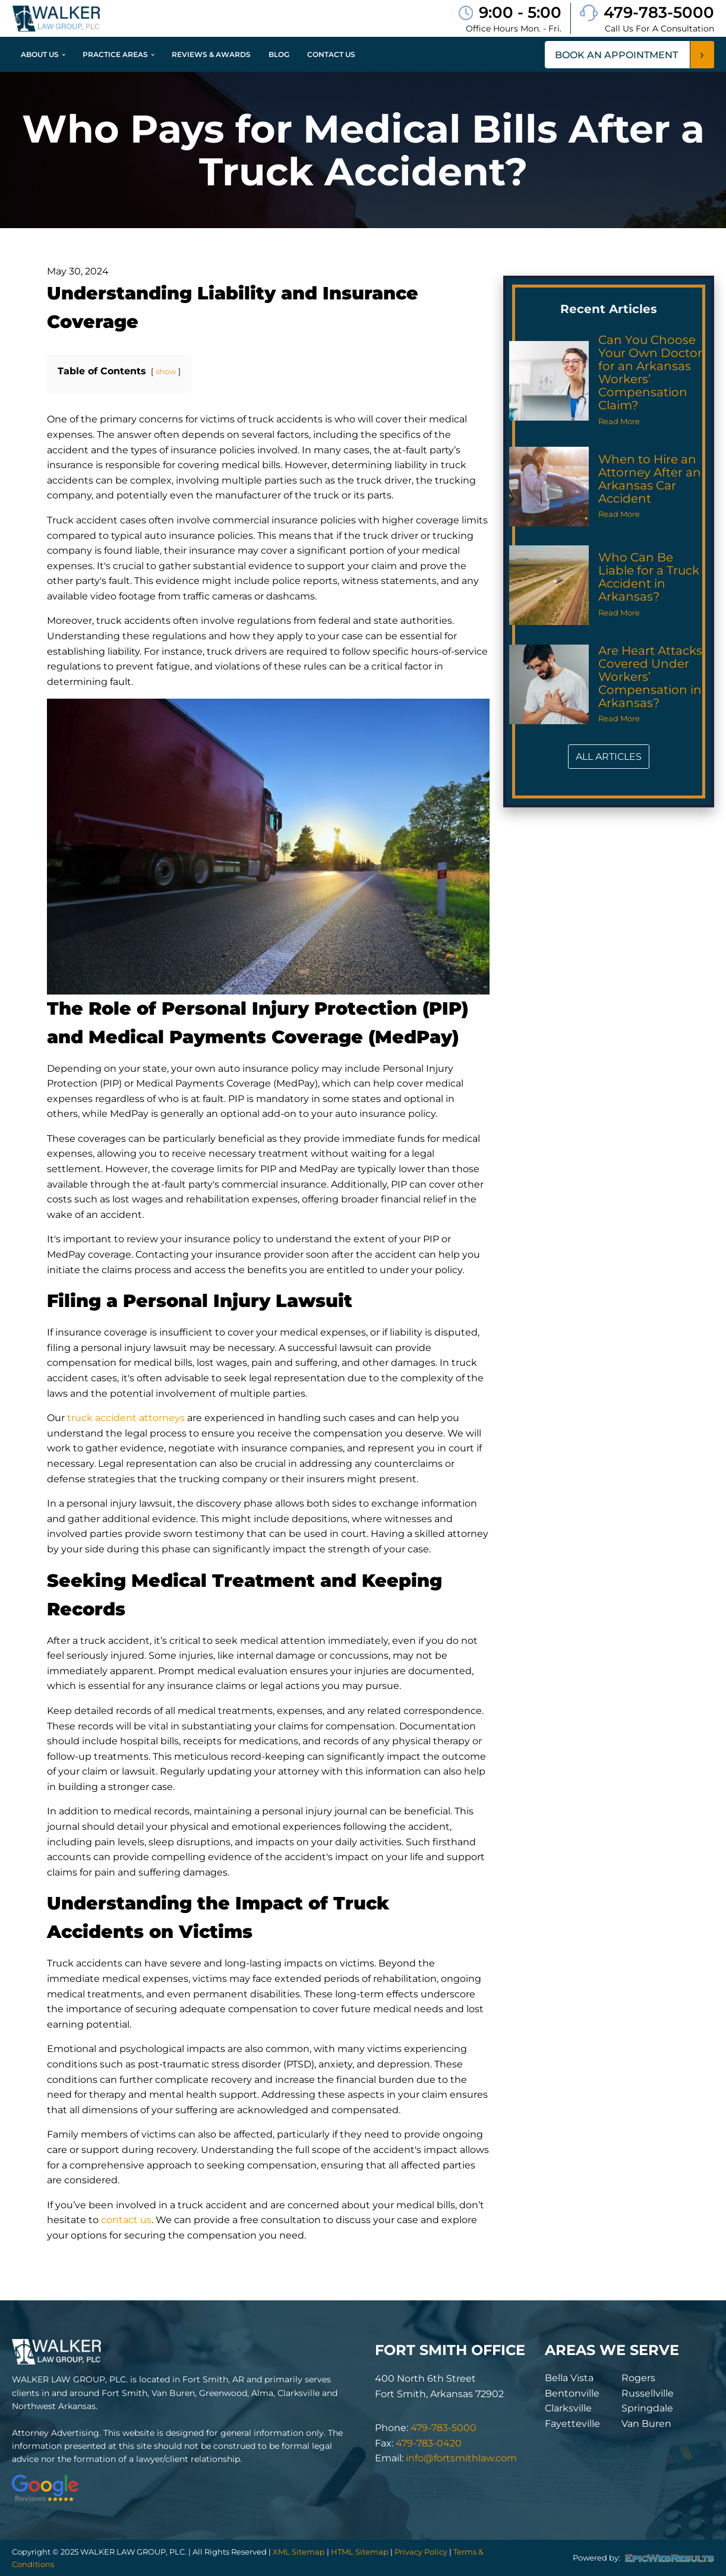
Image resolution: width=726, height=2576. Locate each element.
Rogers (638, 2378)
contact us (126, 2219)
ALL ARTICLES (609, 756)
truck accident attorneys (126, 1417)
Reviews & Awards (211, 54)
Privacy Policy (420, 2551)
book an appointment (616, 55)
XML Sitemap (299, 2551)
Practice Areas (115, 54)
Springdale (647, 2408)
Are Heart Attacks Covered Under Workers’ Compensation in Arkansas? (650, 676)
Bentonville (572, 2393)
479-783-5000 (659, 12)
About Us (40, 54)
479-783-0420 (429, 2443)
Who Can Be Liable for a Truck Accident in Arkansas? (648, 577)
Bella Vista (569, 2378)
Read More (619, 421)
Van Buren (646, 2423)
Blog (279, 54)
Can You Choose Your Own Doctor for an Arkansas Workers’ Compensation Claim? (650, 372)
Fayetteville (572, 2423)
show (166, 371)
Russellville (647, 2393)
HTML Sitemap (360, 2551)
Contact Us (331, 54)
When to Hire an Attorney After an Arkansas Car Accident (649, 479)
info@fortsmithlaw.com (461, 2458)
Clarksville (568, 2408)
